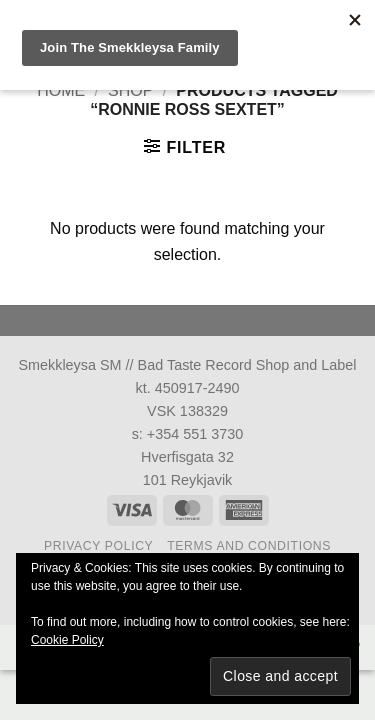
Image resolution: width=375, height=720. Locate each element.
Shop (130, 90)
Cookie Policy (67, 640)
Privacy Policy (98, 546)
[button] (185, 147)
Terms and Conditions (249, 546)
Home (61, 90)
